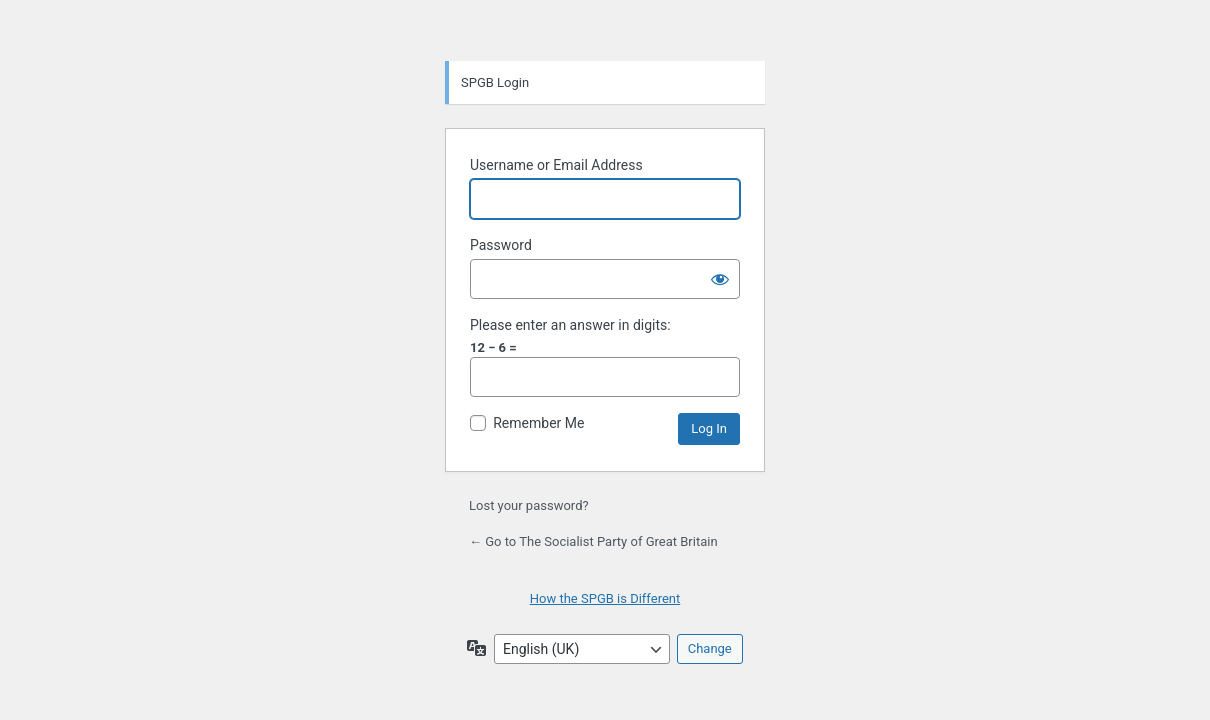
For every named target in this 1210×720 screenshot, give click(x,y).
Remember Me (538, 423)
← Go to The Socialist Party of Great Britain (593, 541)
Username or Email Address (556, 165)
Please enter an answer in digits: (570, 325)
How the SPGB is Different (605, 598)
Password (501, 245)
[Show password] (720, 279)
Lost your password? (529, 505)
